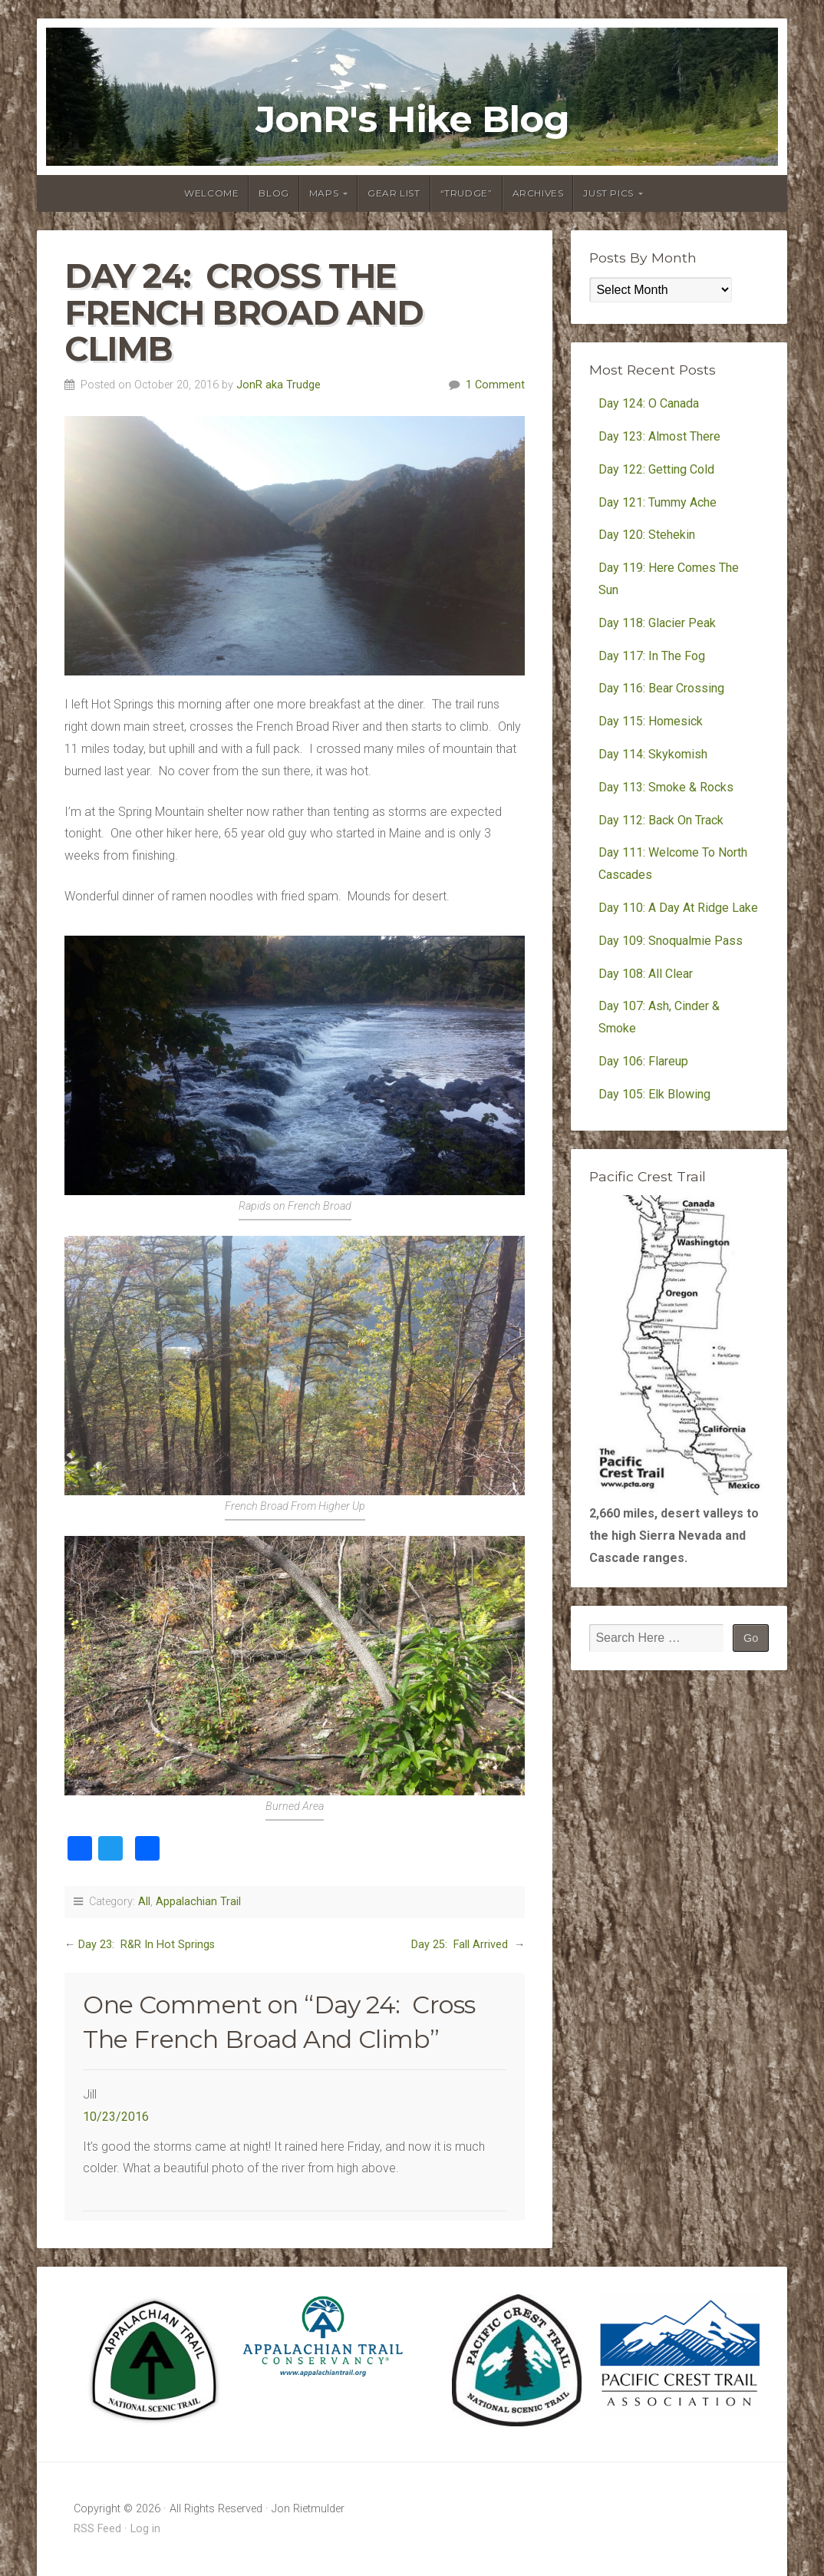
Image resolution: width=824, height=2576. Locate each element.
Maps (323, 193)
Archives (538, 193)
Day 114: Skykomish (652, 754)
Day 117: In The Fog (651, 656)
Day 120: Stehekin (646, 534)
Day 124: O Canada (648, 403)
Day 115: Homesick (650, 721)
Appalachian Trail (198, 1901)
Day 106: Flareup (643, 1061)
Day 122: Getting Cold (656, 469)
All (144, 1901)
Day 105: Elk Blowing (654, 1094)
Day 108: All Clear (645, 973)
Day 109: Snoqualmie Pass (670, 940)
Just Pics (608, 193)
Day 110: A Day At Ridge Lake (678, 907)
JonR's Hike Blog (412, 119)
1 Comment (495, 384)
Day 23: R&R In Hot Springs (146, 1944)
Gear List (394, 193)
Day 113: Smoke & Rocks (665, 787)
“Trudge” (466, 193)
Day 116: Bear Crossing (661, 688)
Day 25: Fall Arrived (461, 1944)
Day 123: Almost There (660, 436)
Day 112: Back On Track (660, 820)
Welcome (211, 193)
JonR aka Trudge (278, 384)
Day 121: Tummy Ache (657, 502)
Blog (273, 193)
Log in (145, 2528)
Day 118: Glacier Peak (657, 623)
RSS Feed (97, 2528)
